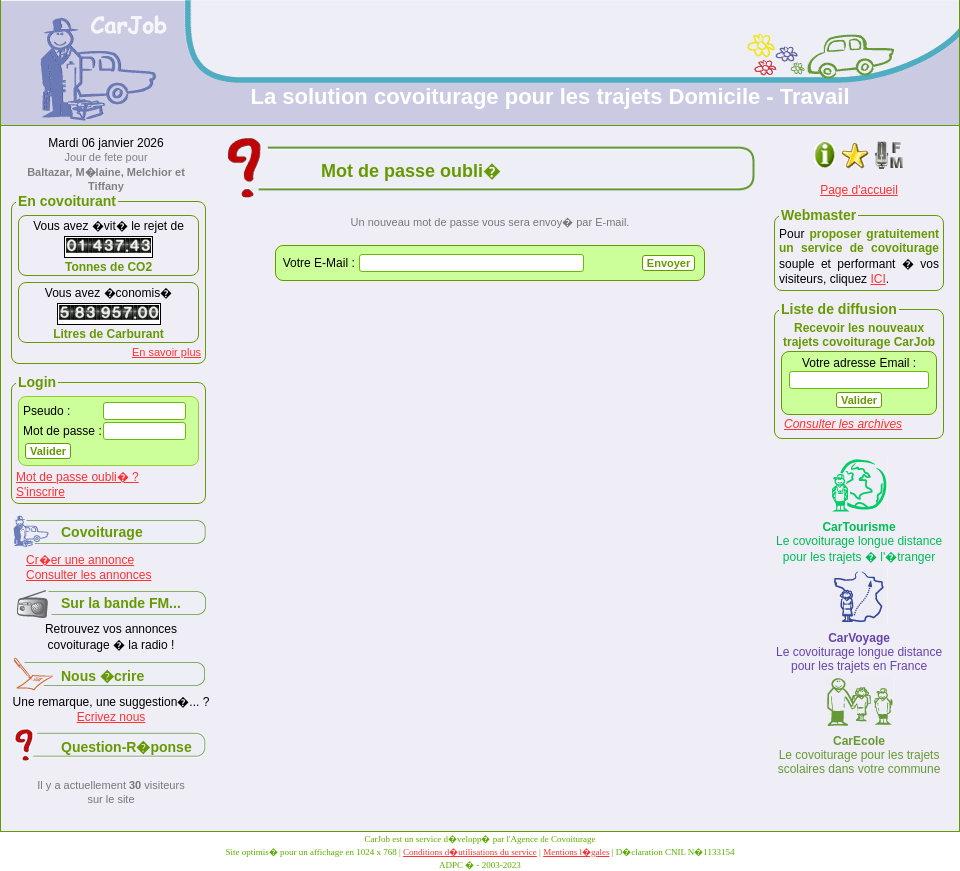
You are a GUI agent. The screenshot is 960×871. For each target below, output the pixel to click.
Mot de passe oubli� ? (77, 477)
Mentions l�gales (576, 852)
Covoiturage (102, 532)
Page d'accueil (859, 190)
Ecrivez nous (111, 717)
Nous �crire (102, 676)
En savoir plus (166, 352)
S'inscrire (40, 492)
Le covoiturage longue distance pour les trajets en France (859, 652)
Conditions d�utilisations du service (470, 852)
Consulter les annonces (88, 575)
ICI (877, 279)
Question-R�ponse (126, 747)
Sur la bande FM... (121, 603)
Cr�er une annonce (80, 560)
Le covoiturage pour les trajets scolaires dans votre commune (859, 755)
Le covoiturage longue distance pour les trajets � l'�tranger (859, 542)
